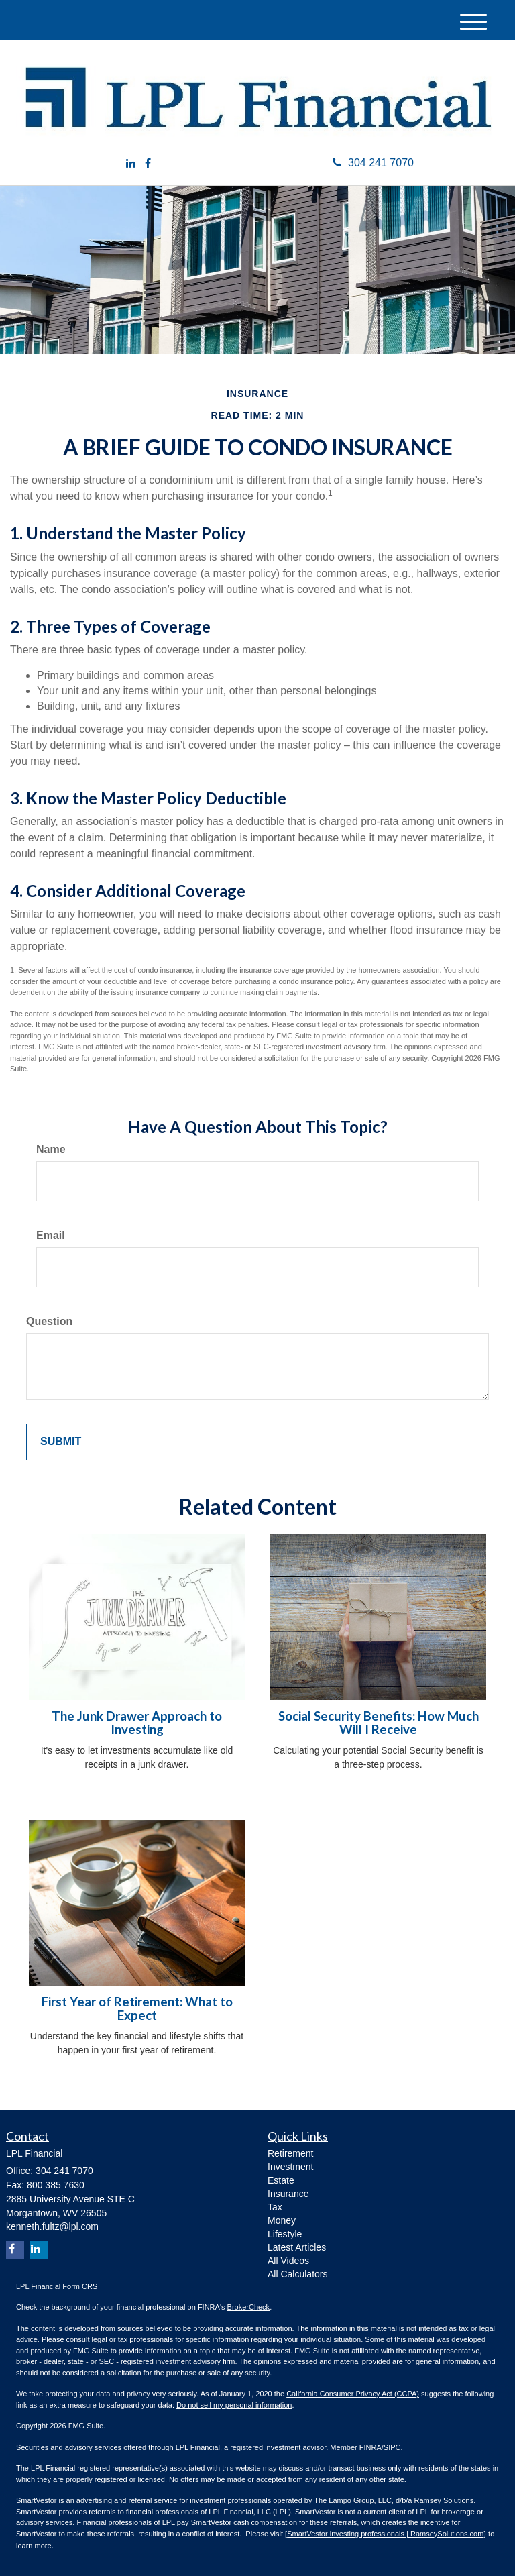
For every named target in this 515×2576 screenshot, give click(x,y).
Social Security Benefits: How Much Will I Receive (378, 1723)
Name (51, 1149)
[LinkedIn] (130, 164)
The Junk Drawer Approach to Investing (137, 1723)
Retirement (290, 2153)
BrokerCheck (248, 2307)
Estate (281, 2180)
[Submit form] (60, 1442)
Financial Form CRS (64, 2286)
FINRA (370, 2447)
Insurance (288, 2193)
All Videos (288, 2260)
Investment (290, 2166)
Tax (275, 2207)
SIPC (392, 2447)
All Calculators (297, 2274)
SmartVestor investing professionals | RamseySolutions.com (385, 2534)
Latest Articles (297, 2247)
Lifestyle (285, 2234)
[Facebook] (148, 164)
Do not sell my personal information (234, 2405)
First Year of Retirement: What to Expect (137, 2008)
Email (50, 1235)
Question (49, 1321)
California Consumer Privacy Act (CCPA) (352, 2394)
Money (282, 2220)
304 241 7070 (373, 162)
